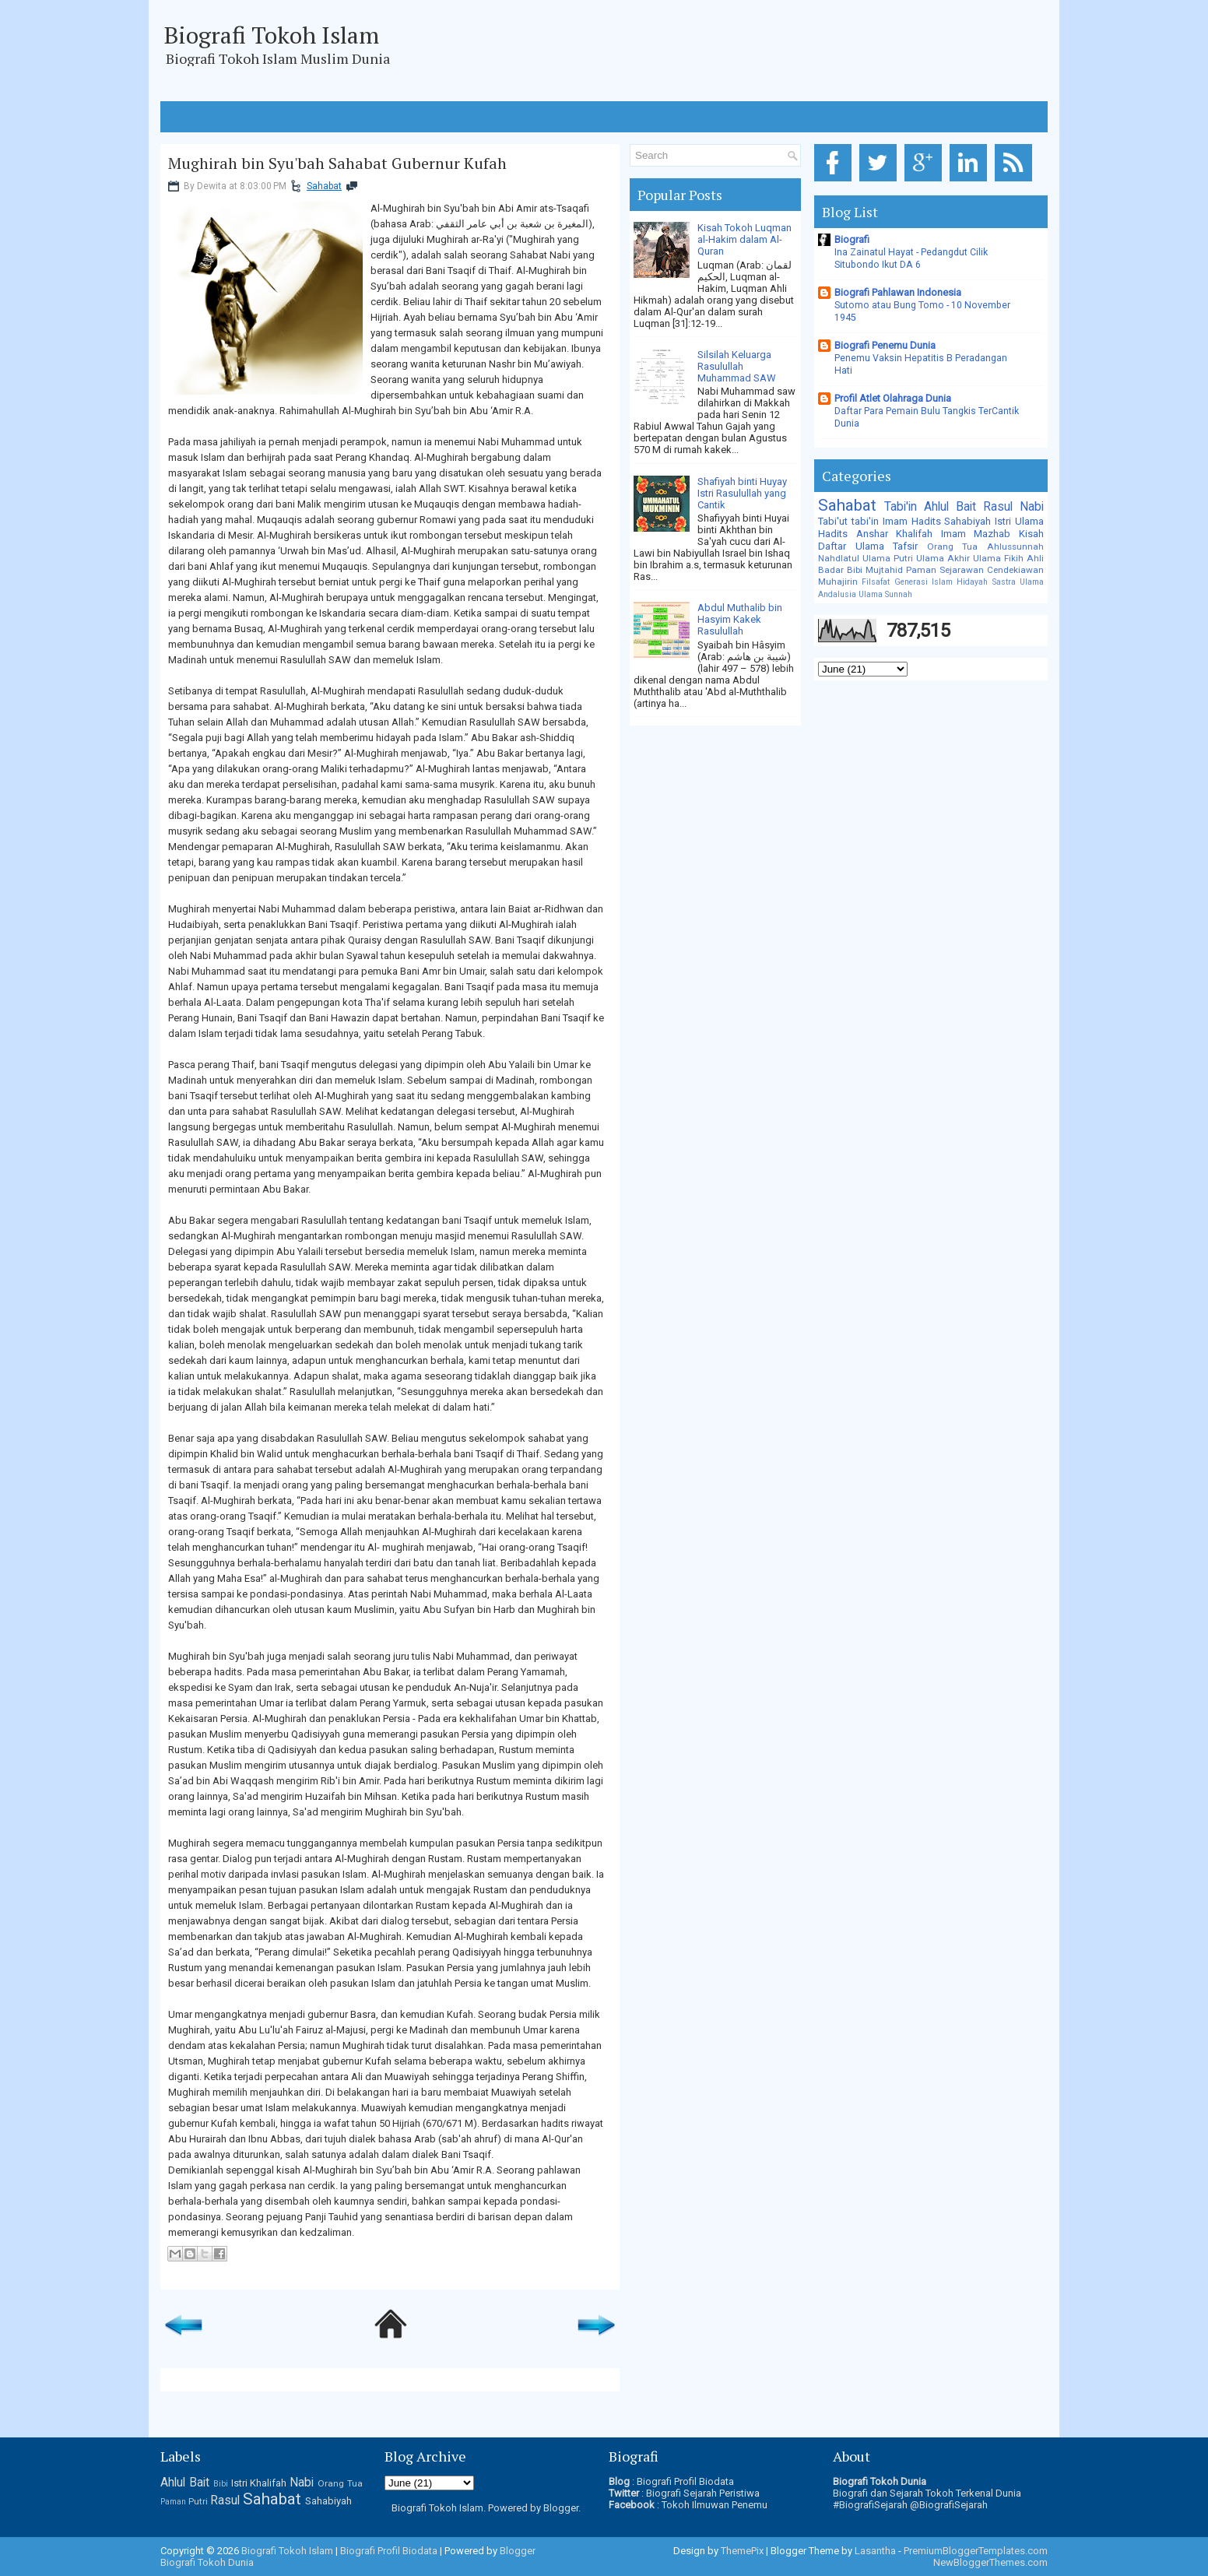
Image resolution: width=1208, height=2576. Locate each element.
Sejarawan (961, 569)
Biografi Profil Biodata (685, 2481)
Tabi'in (900, 507)
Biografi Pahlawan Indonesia (897, 292)
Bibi (854, 569)
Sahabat (324, 186)
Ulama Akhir (943, 558)
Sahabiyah (967, 521)
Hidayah (972, 582)
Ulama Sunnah (885, 594)
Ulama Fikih (998, 558)
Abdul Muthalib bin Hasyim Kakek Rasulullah (739, 619)
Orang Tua (952, 546)
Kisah (1031, 533)
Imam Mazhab (976, 533)
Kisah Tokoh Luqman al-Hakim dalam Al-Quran (744, 239)
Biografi (851, 239)
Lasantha (875, 2551)
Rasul (998, 507)
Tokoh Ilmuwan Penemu (714, 2505)
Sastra (1004, 582)
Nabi (1032, 507)
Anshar (872, 533)
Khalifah (914, 533)
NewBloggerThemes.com (990, 2562)
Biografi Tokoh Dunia (207, 2562)
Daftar (832, 546)
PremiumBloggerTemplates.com (976, 2551)
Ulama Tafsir (886, 546)
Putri (903, 558)
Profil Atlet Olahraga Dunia (892, 398)
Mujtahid (884, 569)
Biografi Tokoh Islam (271, 35)
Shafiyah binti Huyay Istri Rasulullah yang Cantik (742, 493)
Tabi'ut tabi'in (848, 521)
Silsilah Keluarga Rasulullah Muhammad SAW (736, 366)
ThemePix (742, 2551)
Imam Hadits (912, 521)
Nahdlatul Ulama (854, 558)
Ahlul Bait (950, 507)
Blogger (560, 2508)
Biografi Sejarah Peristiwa (703, 2493)
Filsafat (876, 582)
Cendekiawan (1015, 569)
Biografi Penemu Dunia (885, 345)
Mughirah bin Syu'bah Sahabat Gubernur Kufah (337, 163)
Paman (921, 569)
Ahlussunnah (1015, 546)
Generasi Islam (923, 582)
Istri (1003, 521)
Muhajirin (838, 581)
